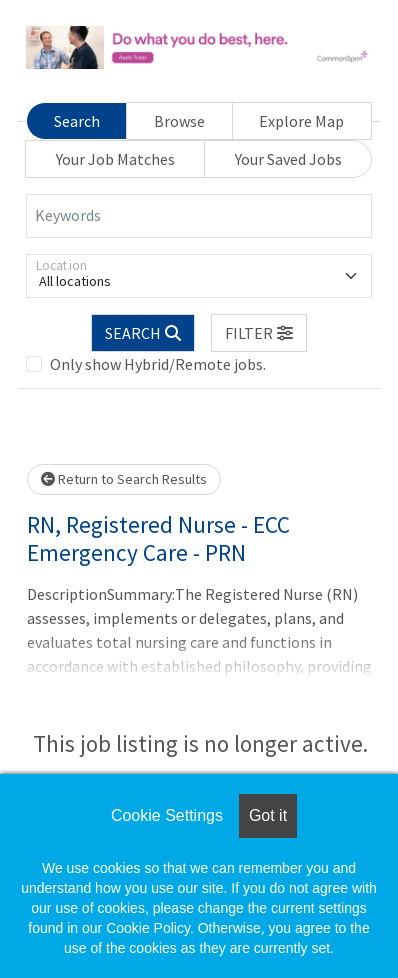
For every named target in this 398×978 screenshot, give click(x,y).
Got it (268, 815)
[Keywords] (199, 216)
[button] (259, 333)
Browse (179, 121)
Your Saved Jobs (288, 159)
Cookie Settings (167, 815)
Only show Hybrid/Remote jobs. (158, 364)
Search (77, 121)
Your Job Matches (115, 159)
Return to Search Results (124, 479)
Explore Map (301, 121)
